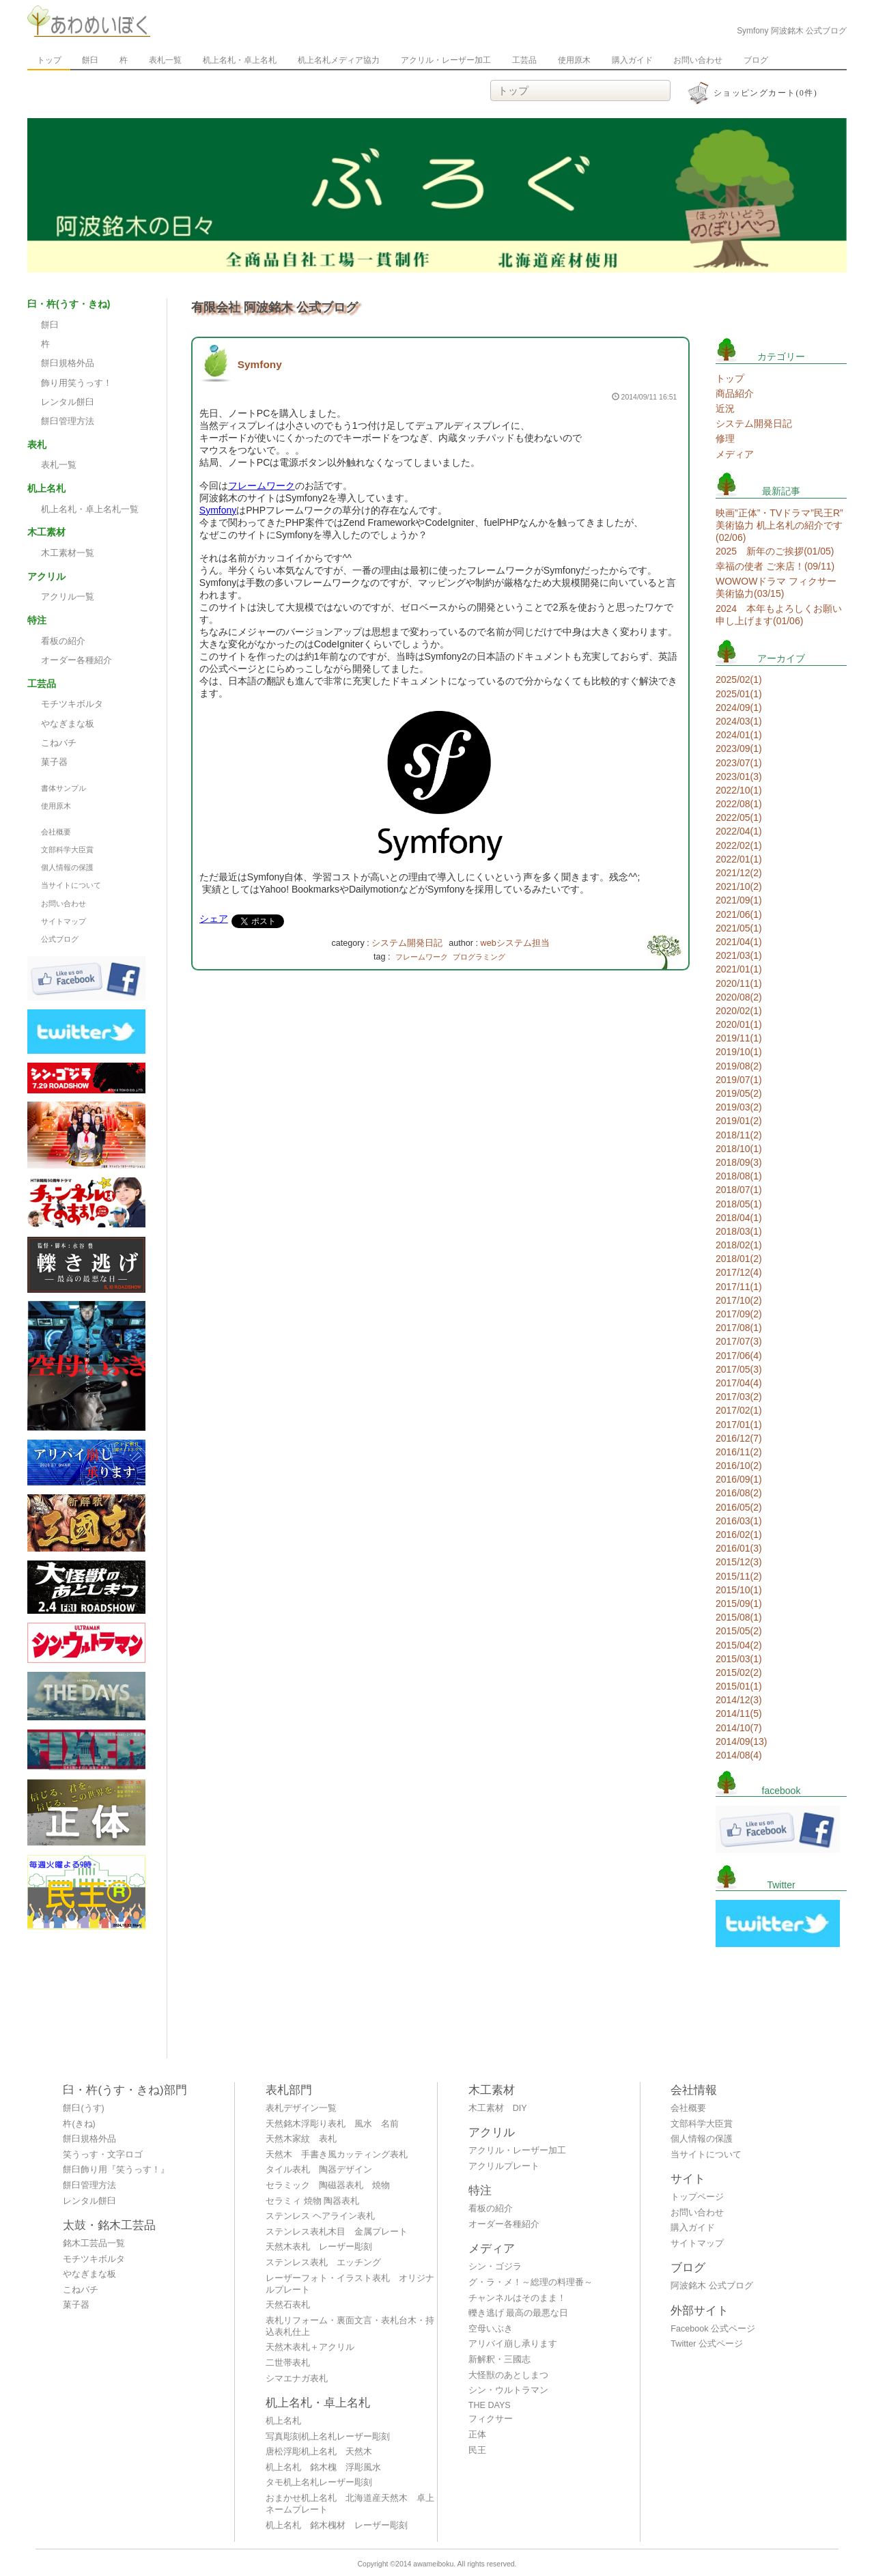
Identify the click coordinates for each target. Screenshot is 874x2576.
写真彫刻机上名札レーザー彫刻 (328, 2436)
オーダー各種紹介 (76, 660)
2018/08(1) (739, 1176)
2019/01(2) (739, 1120)
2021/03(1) (739, 955)
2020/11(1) (739, 983)
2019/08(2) (739, 1066)
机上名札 (283, 2421)
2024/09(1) (739, 707)
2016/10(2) (739, 1465)
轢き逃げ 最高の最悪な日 (518, 2313)
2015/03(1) (739, 1658)
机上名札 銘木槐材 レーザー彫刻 (337, 2525)
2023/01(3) (739, 776)
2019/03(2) (739, 1107)
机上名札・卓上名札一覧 (90, 509)
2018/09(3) (739, 1162)
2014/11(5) (739, 1713)
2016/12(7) (739, 1438)
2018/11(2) (739, 1135)
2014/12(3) (739, 1699)
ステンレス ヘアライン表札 (320, 2216)
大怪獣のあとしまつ (508, 2375)
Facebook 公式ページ (713, 2329)
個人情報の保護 (67, 867)
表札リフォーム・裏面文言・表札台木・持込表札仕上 (350, 2326)
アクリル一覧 (67, 597)
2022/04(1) (739, 831)
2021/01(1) (739, 969)
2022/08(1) (739, 803)
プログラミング (479, 957)
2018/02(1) (739, 1245)
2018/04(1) (739, 1217)
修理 (725, 438)
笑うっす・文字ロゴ (103, 2154)
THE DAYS (489, 2405)
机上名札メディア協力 (339, 60)
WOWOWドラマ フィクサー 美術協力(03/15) (776, 587)
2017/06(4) (739, 1355)
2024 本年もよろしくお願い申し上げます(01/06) (779, 614)
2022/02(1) (739, 845)
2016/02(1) (739, 1534)
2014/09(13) (741, 1741)
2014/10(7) (739, 1727)
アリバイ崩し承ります (512, 2344)
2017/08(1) (739, 1327)
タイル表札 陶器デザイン (319, 2169)
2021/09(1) (739, 900)
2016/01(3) (739, 1548)
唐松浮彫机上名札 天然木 (319, 2451)
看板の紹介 (63, 641)
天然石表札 (288, 2305)
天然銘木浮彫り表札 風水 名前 (332, 2124)
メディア (735, 454)
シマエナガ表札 (297, 2378)
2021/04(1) (739, 941)
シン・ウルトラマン (508, 2390)
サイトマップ (63, 921)
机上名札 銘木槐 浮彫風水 (323, 2467)
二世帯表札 (288, 2363)
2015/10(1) (739, 1589)
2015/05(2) (739, 1630)
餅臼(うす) (83, 2108)
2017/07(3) (739, 1341)
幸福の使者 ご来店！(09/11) (775, 566)
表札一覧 (165, 60)
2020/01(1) (739, 1024)
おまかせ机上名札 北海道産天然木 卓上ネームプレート (350, 2504)
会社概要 (56, 832)
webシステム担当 (515, 943)
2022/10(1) (739, 790)
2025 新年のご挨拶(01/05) (775, 551)
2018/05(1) (739, 1204)
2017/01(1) (739, 1424)
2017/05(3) (739, 1369)
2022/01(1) (739, 859)
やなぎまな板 (67, 724)
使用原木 (574, 60)
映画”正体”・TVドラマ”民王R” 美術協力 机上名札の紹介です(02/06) (779, 525)
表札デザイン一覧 (301, 2108)
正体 (477, 2434)
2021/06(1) (739, 914)
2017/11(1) (739, 1286)
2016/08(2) (739, 1492)
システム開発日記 (406, 943)
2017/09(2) (739, 1313)
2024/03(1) (739, 721)
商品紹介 (735, 393)
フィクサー (490, 2419)
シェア (213, 918)
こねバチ (58, 743)
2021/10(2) (739, 886)
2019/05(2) (739, 1093)
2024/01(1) (739, 734)
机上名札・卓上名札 (240, 60)
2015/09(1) (739, 1603)
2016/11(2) (739, 1451)
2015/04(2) (739, 1645)
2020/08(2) (739, 997)
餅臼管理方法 (67, 421)
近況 (725, 408)
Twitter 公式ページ (707, 2344)
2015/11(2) (739, 1576)
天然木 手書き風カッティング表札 (337, 2154)
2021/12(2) (739, 872)
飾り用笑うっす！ (76, 383)
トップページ (697, 2197)
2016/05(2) (739, 1507)
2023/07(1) (739, 762)
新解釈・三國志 (499, 2359)
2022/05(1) (739, 817)
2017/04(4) (739, 1382)
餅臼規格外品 (67, 363)
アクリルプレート (503, 2166)
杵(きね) (79, 2124)
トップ (49, 60)
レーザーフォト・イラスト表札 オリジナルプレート (350, 2284)
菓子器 (54, 762)
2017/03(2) (739, 1396)
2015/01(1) (739, 1686)
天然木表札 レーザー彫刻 (319, 2247)
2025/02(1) (739, 679)
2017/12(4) (739, 1272)
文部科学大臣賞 (67, 849)
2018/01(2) (739, 1258)
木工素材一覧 (67, 553)
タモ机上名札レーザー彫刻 (319, 2482)
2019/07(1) (739, 1079)
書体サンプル (63, 788)
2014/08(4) (739, 1755)
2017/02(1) (739, 1410)
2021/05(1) (739, 928)
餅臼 (90, 60)
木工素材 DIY (497, 2108)
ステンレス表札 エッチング (323, 2262)
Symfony (260, 364)
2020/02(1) (739, 1010)
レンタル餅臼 (67, 402)
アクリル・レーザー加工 (446, 60)
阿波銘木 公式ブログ (712, 2286)
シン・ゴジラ (495, 2266)
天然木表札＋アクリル (310, 2347)
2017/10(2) (739, 1300)
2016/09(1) (739, 1479)
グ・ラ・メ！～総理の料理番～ (530, 2282)
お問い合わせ (697, 60)
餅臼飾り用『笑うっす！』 (116, 2169)
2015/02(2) (739, 1672)
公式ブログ (60, 939)
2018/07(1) (739, 1189)
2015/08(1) (739, 1617)
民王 (477, 2450)
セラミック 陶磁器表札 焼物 (328, 2185)
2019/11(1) (739, 1038)
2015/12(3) (739, 1561)
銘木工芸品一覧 (94, 2243)
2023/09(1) (739, 748)
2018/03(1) (739, 1231)
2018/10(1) (739, 1148)
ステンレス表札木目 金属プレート (337, 2232)
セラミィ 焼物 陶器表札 (312, 2201)
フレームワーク (261, 485)
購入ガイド (632, 60)
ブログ (756, 60)
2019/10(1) (739, 1051)
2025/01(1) (739, 693)
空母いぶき (490, 2329)
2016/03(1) (739, 1520)
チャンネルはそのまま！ (517, 2298)
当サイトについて (71, 885)
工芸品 (524, 60)
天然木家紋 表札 (301, 2139)
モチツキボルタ (72, 704)
